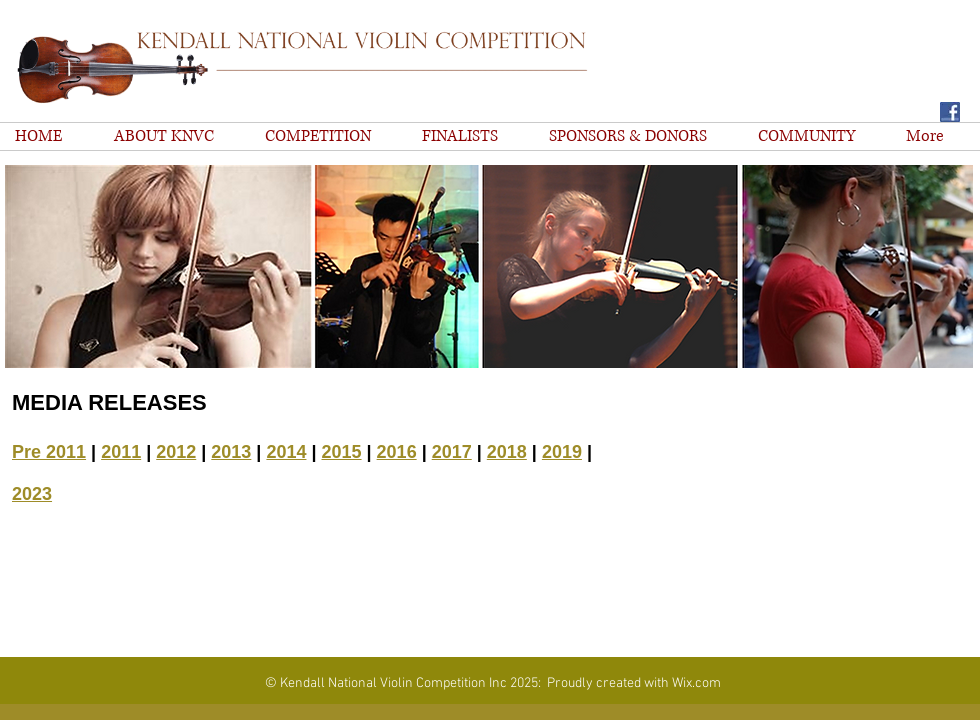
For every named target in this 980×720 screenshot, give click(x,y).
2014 (286, 452)
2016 (397, 452)
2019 (562, 452)
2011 (121, 452)
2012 (176, 452)
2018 (507, 452)
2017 (452, 452)
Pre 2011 (49, 452)
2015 (342, 452)
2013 (231, 452)
